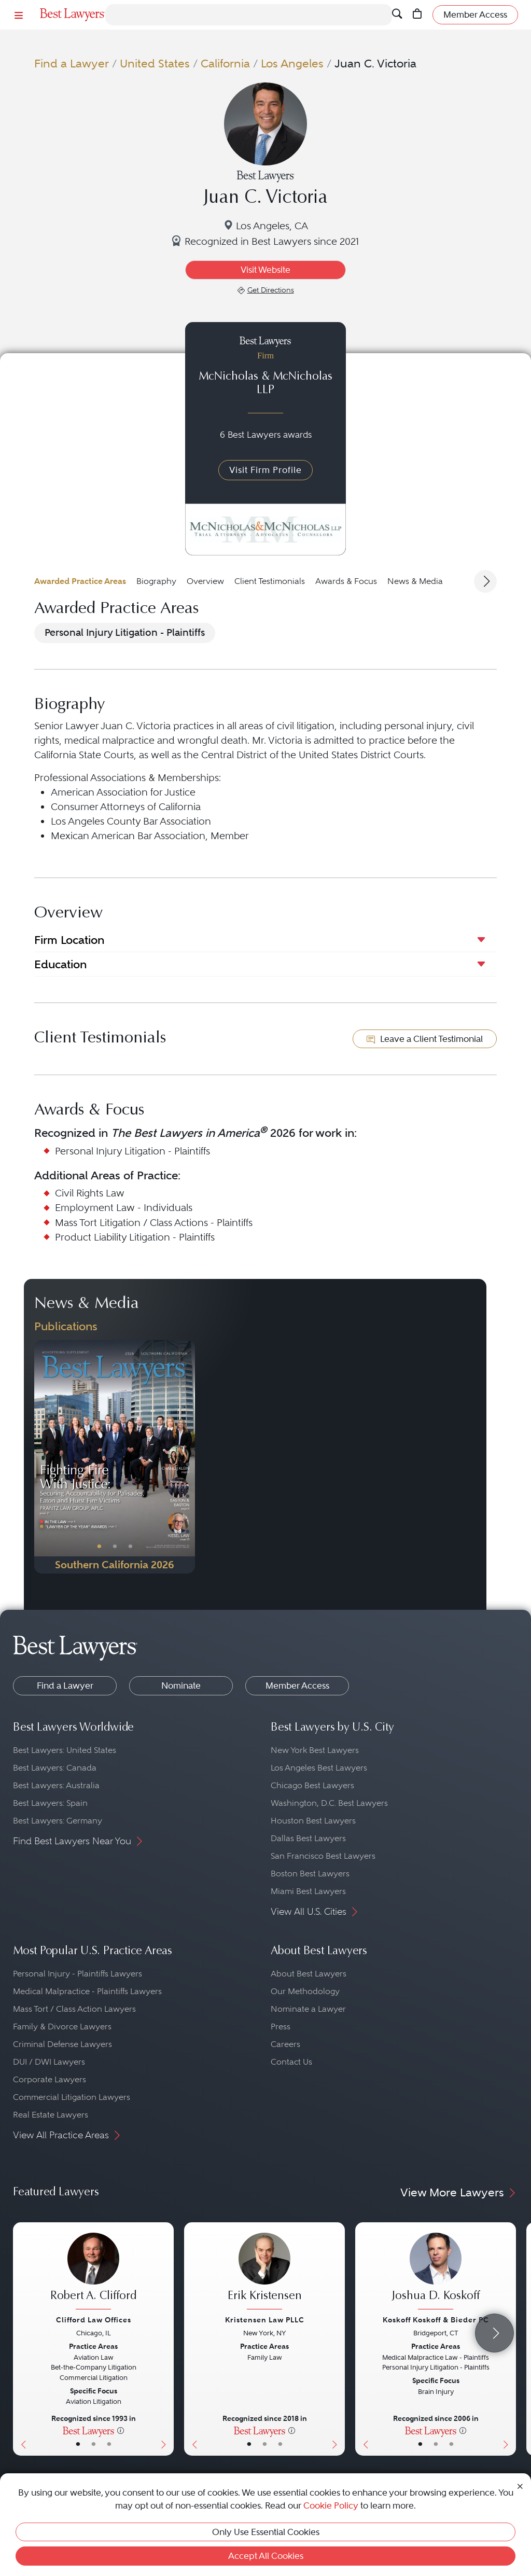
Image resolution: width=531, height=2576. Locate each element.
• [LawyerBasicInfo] (78, 2444)
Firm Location (69, 939)
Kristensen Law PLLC (264, 2319)
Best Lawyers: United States (64, 1750)
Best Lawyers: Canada (54, 1768)
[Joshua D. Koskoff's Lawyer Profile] (436, 2272)
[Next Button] (187, 1457)
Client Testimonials (269, 581)
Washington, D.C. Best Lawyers (329, 1803)
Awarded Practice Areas (80, 581)
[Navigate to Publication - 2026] (114, 1457)
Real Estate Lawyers (50, 2115)
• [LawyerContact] (109, 2444)
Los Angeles (292, 63)
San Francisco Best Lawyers (323, 1856)
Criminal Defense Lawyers (62, 2044)
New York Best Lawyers (315, 1750)
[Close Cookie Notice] (520, 2485)
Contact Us (291, 2062)
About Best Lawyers (308, 1974)
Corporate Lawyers (49, 2079)
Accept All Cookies (265, 2556)
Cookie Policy (330, 2505)
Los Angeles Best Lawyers (319, 1768)
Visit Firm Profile (265, 470)
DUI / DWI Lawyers (49, 2062)
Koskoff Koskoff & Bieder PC (436, 2319)
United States (155, 63)
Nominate (181, 1685)
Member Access (297, 1685)
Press (280, 2026)
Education (60, 964)
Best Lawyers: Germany (57, 1821)
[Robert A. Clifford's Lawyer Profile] (93, 2272)
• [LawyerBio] (93, 2444)
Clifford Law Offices (93, 2319)
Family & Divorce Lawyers (62, 2026)
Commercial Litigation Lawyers (71, 2097)
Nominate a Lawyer (308, 2009)
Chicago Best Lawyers (312, 1785)
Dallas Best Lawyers (308, 1838)
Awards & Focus (346, 581)
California (225, 63)
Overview (205, 581)
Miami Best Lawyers (308, 1891)
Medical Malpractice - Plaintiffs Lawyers (87, 1991)
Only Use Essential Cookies (265, 2532)
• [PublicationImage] (99, 1546)
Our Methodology (305, 1991)
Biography (156, 581)
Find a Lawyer (71, 63)
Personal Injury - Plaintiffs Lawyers (77, 1974)
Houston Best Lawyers (313, 1821)
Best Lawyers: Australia (56, 1785)
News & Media (415, 581)
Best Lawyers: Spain (50, 1803)
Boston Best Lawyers (310, 1873)
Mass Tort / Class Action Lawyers (74, 2009)
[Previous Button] (42, 1457)
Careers (285, 2044)
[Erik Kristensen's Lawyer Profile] (264, 2272)
